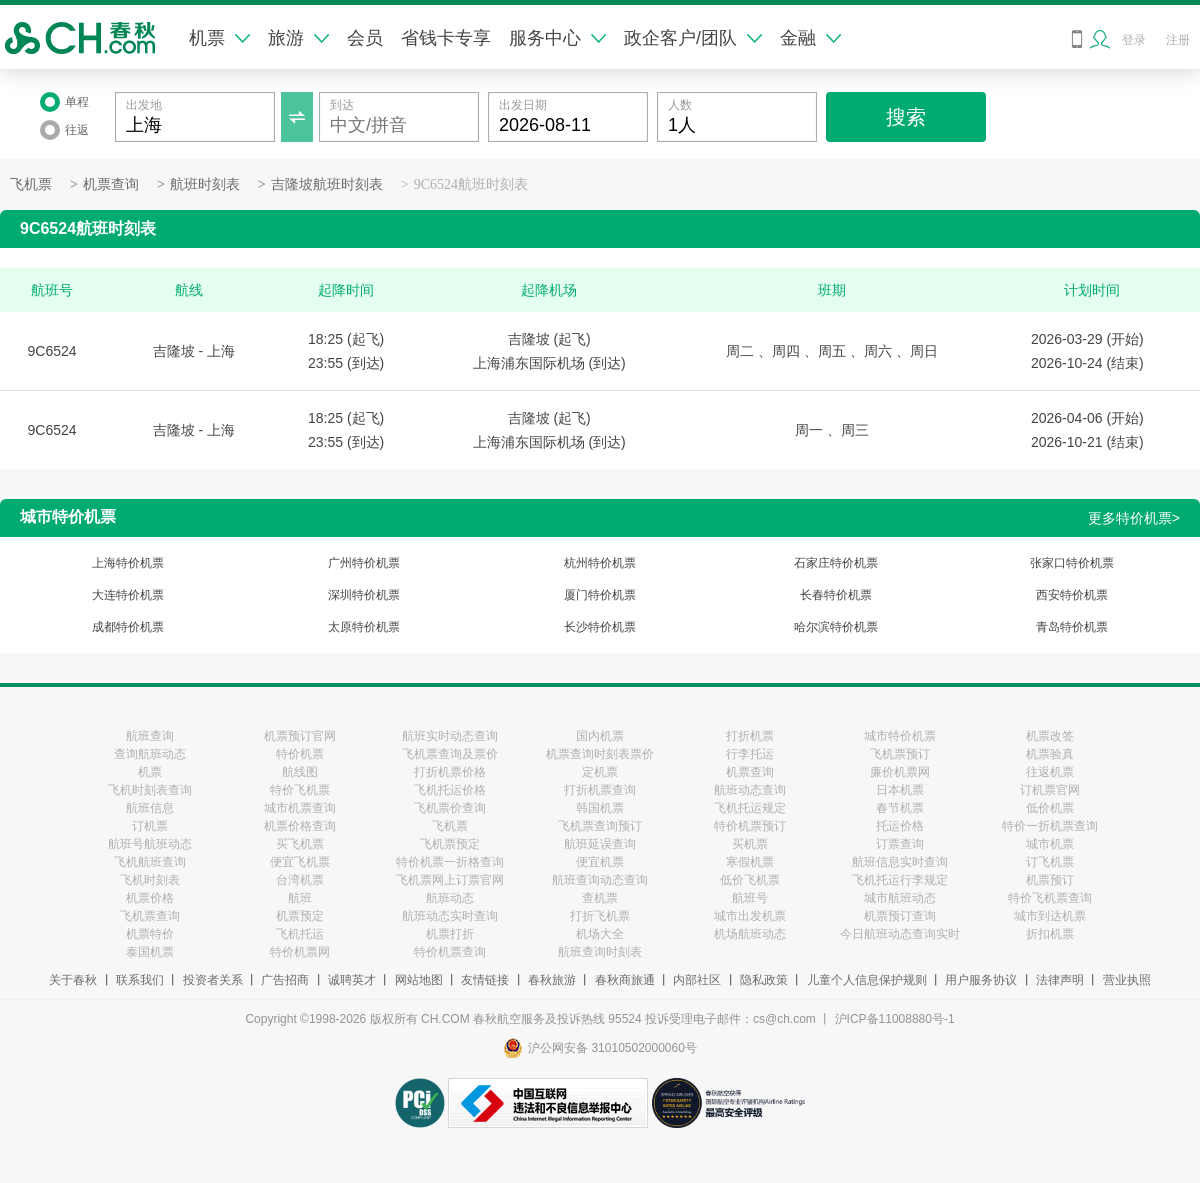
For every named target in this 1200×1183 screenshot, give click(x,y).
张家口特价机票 (1072, 563)
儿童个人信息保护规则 (867, 980)
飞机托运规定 (750, 808)
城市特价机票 (900, 736)
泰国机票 (150, 952)
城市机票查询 (300, 808)
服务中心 (557, 38)
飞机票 (31, 184)
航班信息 (150, 808)
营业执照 (1127, 980)
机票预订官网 (300, 736)
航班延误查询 (600, 844)
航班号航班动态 (150, 844)
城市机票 (1050, 844)
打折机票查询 (600, 790)
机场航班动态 (750, 934)
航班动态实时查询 (450, 916)
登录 (1134, 40)
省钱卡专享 (446, 38)
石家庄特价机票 (836, 563)
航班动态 (450, 898)
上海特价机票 (128, 563)
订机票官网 (1050, 790)
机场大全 (600, 934)
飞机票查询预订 (600, 826)
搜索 (906, 117)
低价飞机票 (750, 880)
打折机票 (750, 736)
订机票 (150, 826)
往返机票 (1050, 772)
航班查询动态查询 (600, 880)
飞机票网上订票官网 (450, 880)
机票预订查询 (900, 916)
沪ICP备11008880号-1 (895, 1019)
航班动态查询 (750, 790)
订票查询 (900, 844)
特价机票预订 (750, 826)
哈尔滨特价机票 (836, 627)
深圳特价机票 (364, 595)
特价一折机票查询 (1050, 826)
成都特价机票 (128, 627)
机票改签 (1050, 736)
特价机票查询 (450, 952)
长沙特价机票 (600, 627)
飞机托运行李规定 (900, 880)
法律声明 (1060, 980)
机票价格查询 (300, 826)
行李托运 (750, 754)
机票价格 (150, 898)
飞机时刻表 (150, 880)
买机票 (750, 844)
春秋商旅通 (625, 980)
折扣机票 (1050, 934)
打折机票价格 (450, 772)
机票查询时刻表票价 (600, 754)
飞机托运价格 (450, 790)
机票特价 (150, 934)
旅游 (298, 38)
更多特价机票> (1134, 518)
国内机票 (600, 736)
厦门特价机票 (600, 595)
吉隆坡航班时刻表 (327, 184)
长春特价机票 (836, 595)
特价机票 (300, 754)
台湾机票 (300, 880)
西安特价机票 (1072, 595)
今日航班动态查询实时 (900, 934)
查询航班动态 (150, 754)
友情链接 (485, 980)
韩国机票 (600, 808)
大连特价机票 (128, 595)
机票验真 (1050, 754)
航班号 (750, 898)
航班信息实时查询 (900, 862)
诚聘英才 (352, 980)
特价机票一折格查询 (450, 862)
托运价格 (900, 826)
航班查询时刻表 (600, 952)
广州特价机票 (364, 563)
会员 (365, 38)
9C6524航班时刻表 (471, 184)
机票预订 (1050, 880)
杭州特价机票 (600, 563)
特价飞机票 (300, 790)
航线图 (300, 772)
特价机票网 (300, 952)
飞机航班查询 (150, 862)
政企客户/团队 (693, 38)
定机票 (600, 772)
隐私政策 (764, 980)
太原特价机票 (364, 627)
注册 (1178, 40)
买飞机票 (300, 844)
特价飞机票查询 (1050, 898)
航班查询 (150, 736)
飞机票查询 (150, 916)
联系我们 (140, 980)
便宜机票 (600, 862)
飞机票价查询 (450, 808)
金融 (810, 38)
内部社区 (697, 980)
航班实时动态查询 (450, 736)
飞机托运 (300, 934)
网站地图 (419, 980)
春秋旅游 (552, 980)
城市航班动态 (900, 898)
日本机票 (900, 790)
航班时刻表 (205, 184)
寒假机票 (750, 862)
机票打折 (450, 934)
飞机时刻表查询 (150, 790)
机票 (219, 38)
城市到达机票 (1050, 916)
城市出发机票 (750, 916)
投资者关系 (213, 980)
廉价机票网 (900, 772)
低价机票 (1050, 808)
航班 (300, 898)
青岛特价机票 (1072, 627)
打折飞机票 (600, 916)
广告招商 (285, 980)
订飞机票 (1050, 862)
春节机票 (900, 808)
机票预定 (300, 916)
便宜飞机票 (300, 862)
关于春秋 (73, 980)
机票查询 (111, 184)
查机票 (600, 898)
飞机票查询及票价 (450, 754)
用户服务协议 (981, 980)
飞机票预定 (450, 844)
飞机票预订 (900, 754)
